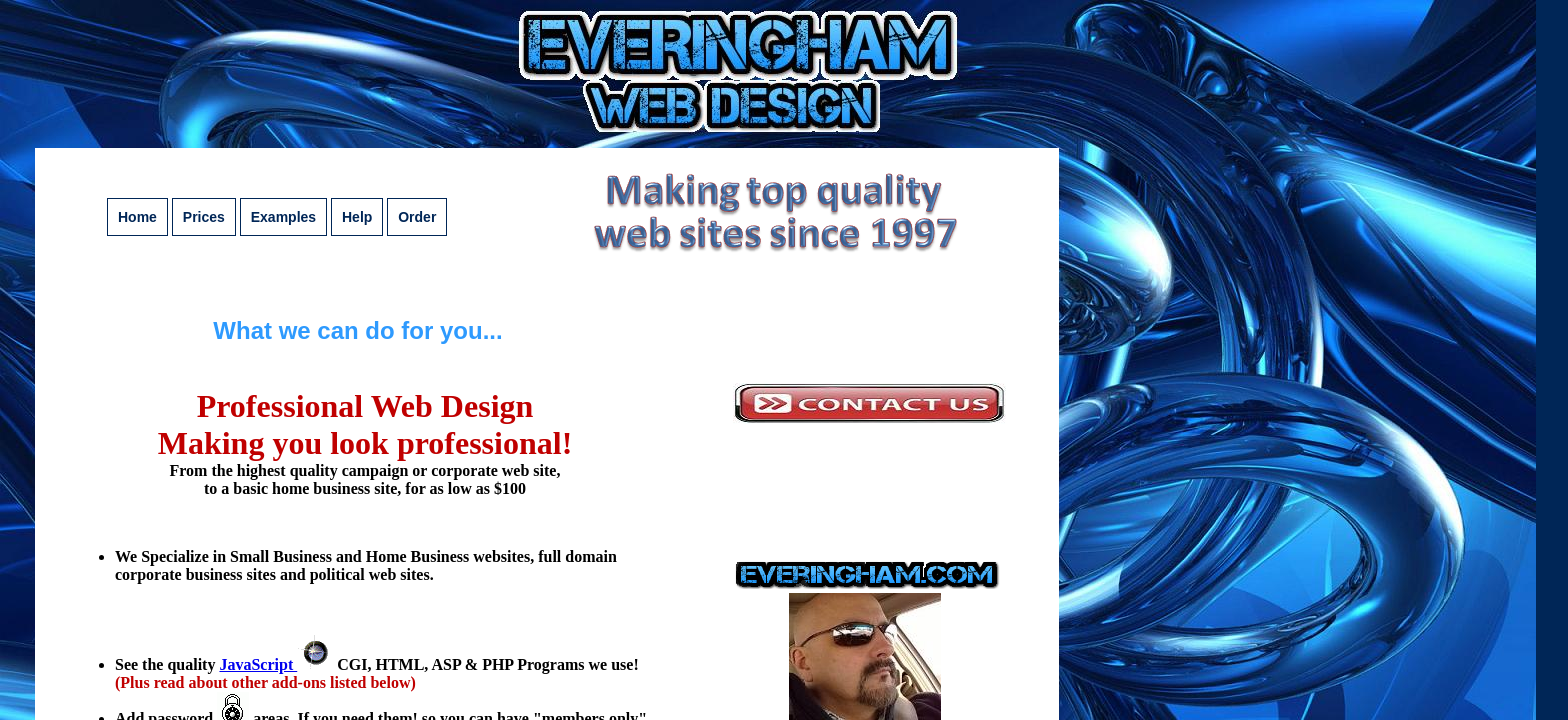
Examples (283, 217)
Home (137, 217)
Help (357, 217)
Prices (204, 217)
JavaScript (276, 664)
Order (417, 217)
